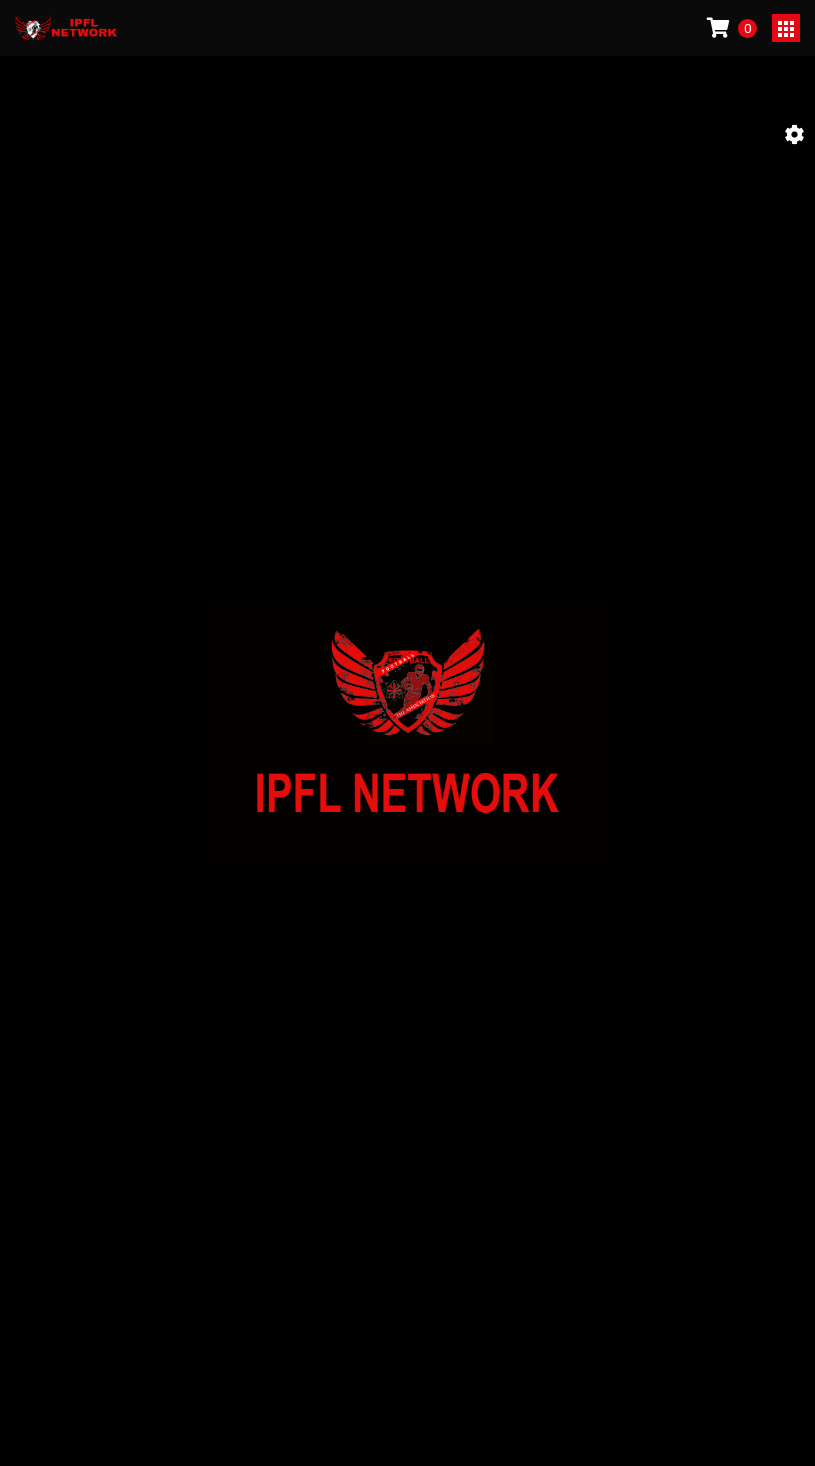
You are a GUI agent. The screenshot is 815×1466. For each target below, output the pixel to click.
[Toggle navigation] (786, 28)
